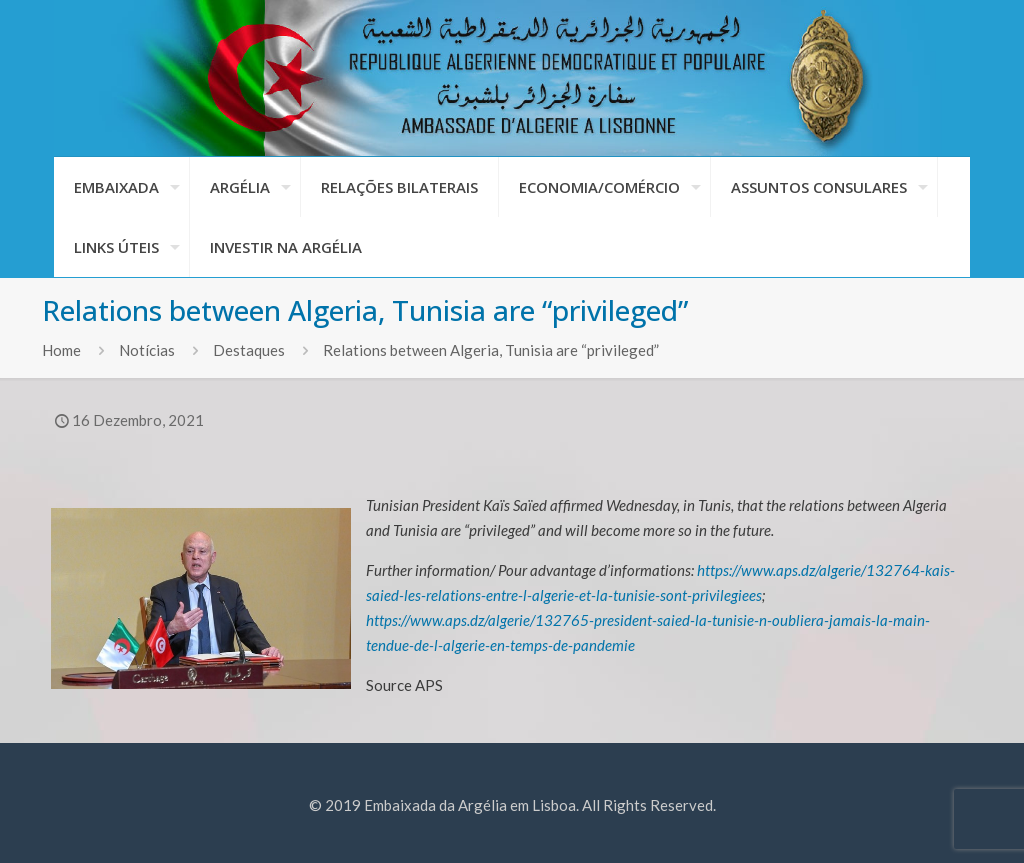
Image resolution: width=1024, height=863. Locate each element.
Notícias (147, 350)
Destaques (249, 350)
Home (61, 350)
